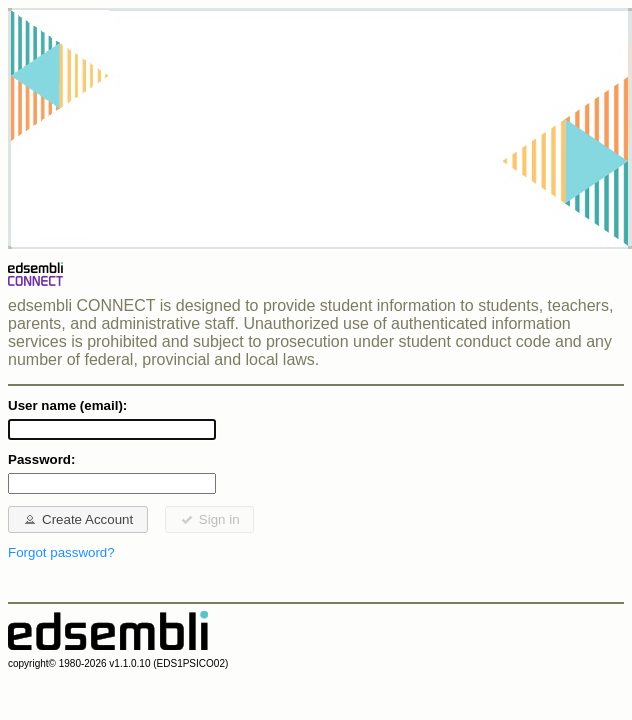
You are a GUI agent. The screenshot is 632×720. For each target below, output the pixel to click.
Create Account (77, 519)
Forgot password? (61, 552)
